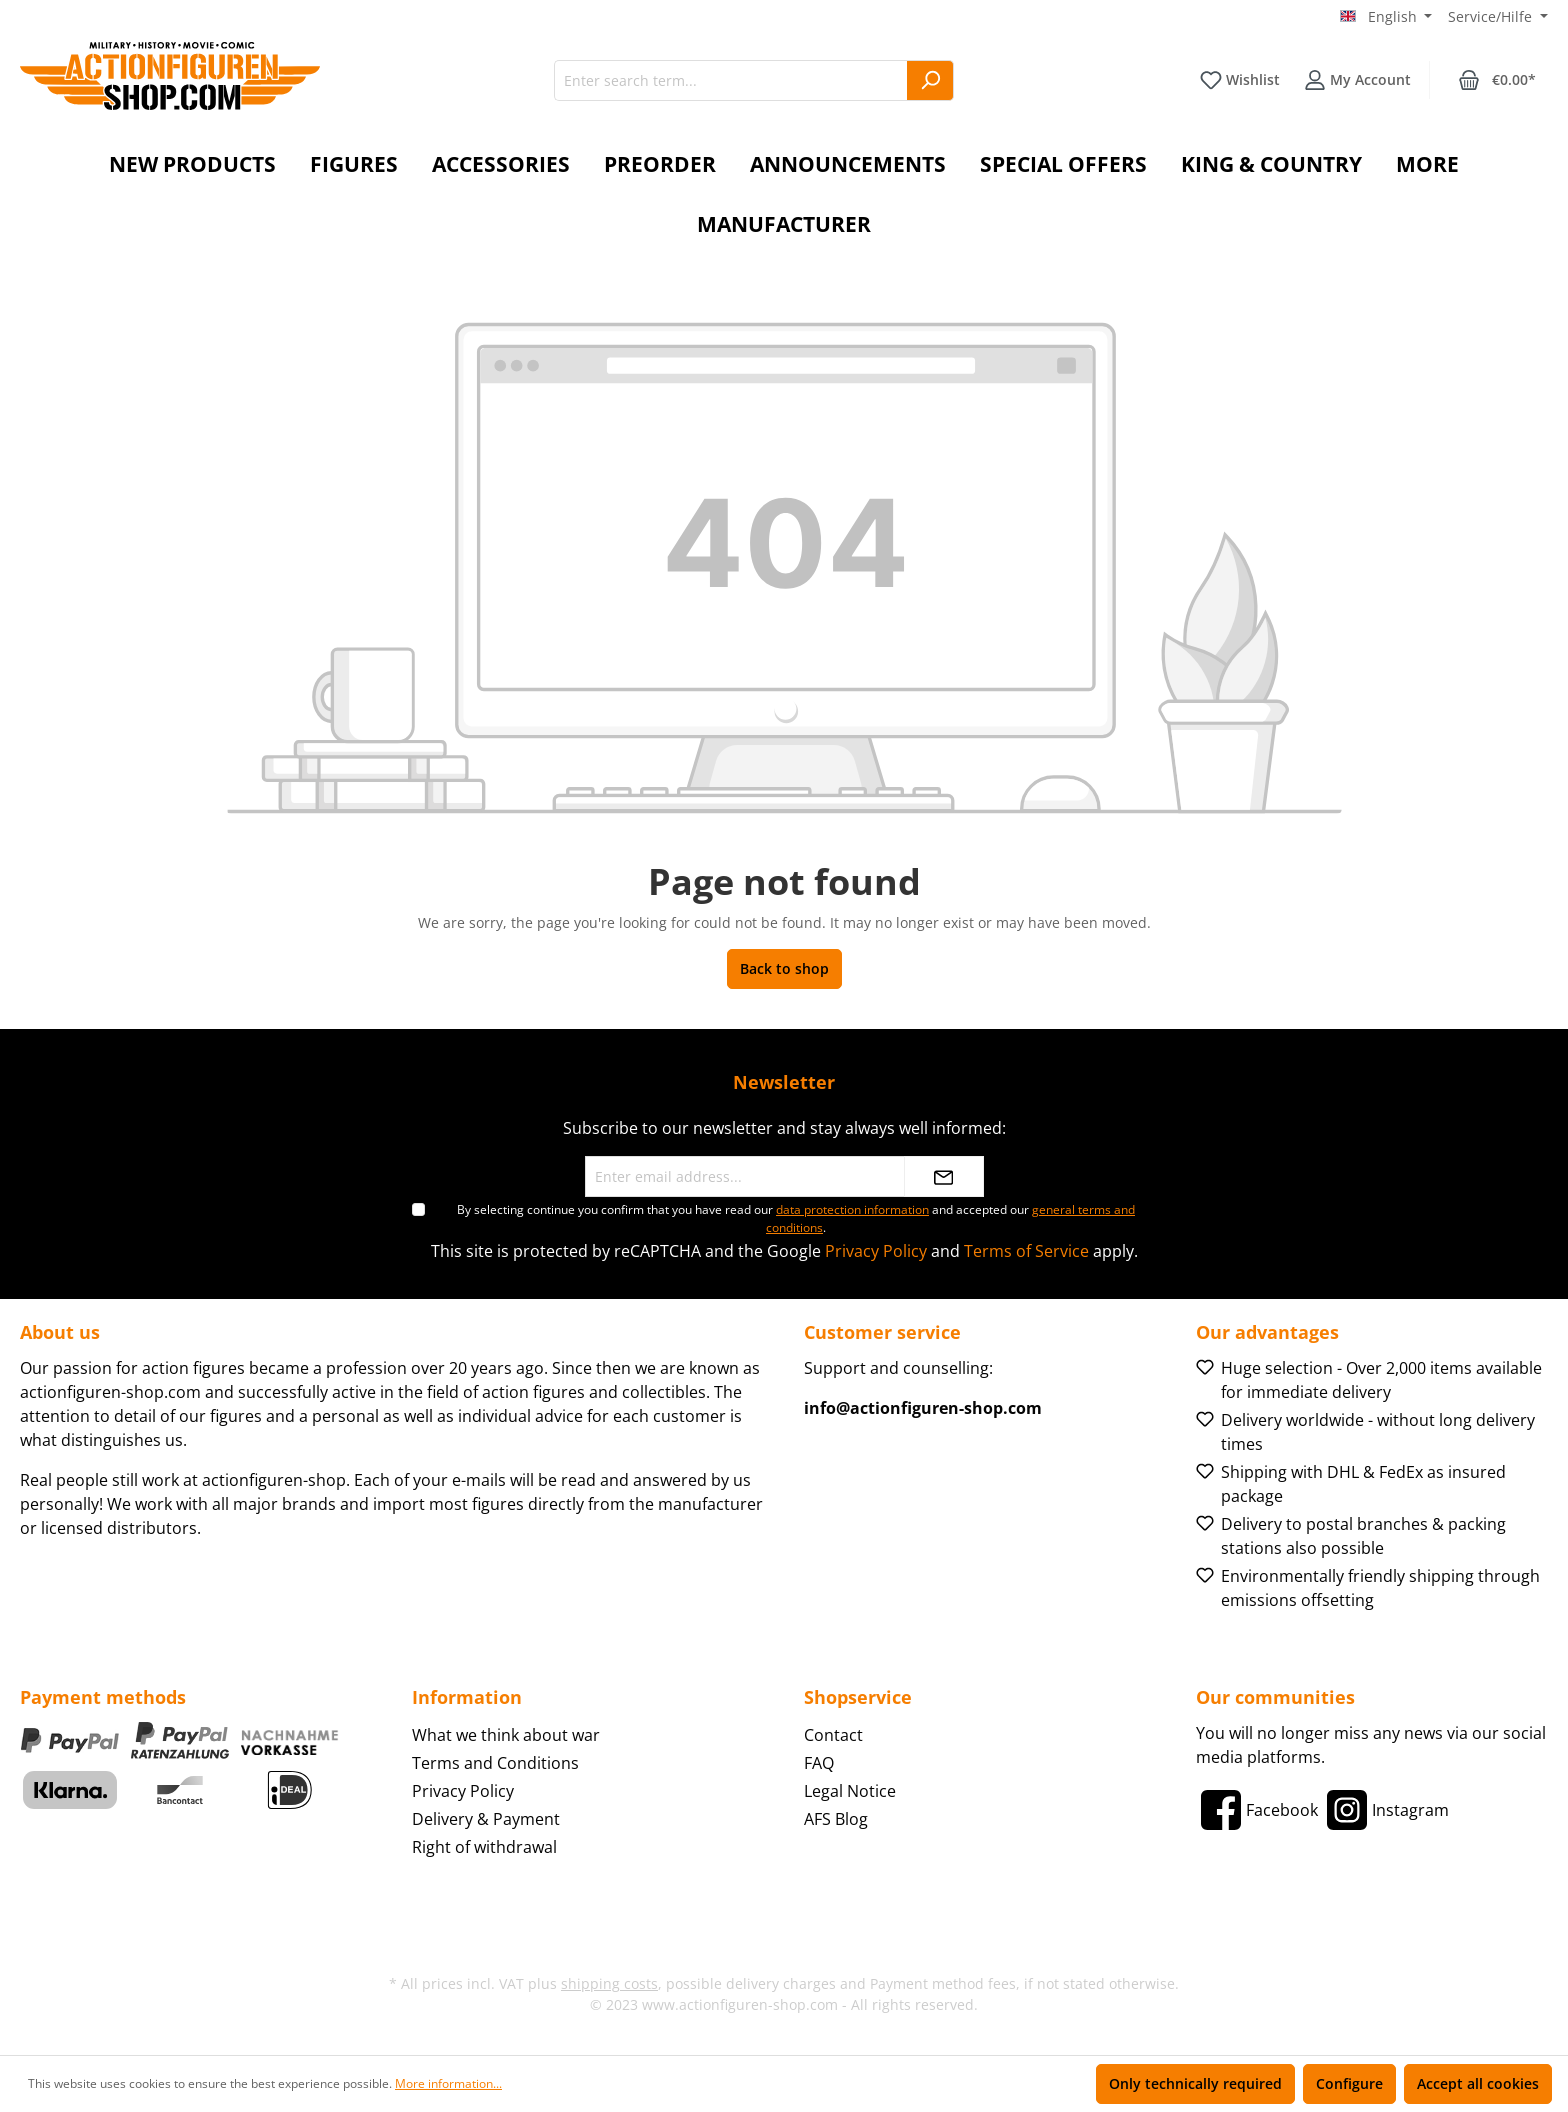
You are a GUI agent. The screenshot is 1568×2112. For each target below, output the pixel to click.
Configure (1349, 2083)
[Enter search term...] (731, 80)
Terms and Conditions (495, 1763)
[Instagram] (1385, 1810)
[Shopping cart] (1497, 80)
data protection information (852, 1209)
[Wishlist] (1240, 80)
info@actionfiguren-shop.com (923, 1408)
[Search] (930, 80)
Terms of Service (1026, 1251)
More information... (448, 2083)
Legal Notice (850, 1791)
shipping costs (609, 1983)
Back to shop (784, 968)
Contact (833, 1735)
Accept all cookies (1478, 2083)
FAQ (819, 1763)
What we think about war (506, 1735)
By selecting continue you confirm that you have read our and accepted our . (796, 1218)
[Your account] (1357, 80)
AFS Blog (836, 1819)
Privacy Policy (876, 1251)
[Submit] (944, 1176)
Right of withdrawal (484, 1847)
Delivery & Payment (486, 1819)
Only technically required (1195, 2083)
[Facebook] (1257, 1810)
